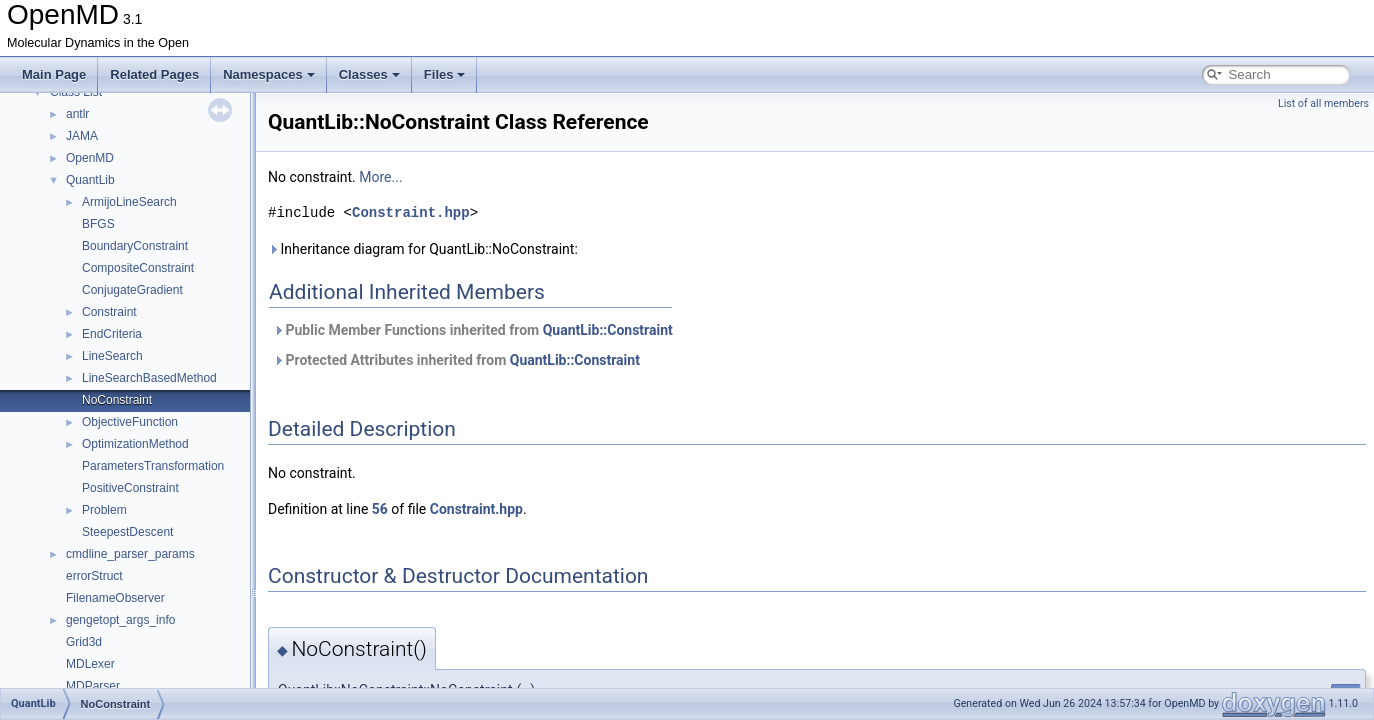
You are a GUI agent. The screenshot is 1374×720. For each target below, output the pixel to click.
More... (380, 177)
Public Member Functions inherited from (473, 330)
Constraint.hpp (411, 212)
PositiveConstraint (130, 488)
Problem (104, 510)
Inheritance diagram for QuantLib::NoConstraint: (423, 249)
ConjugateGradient (132, 290)
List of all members (1323, 103)
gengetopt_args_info (120, 620)
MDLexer (90, 664)
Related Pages (154, 74)
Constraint (109, 312)
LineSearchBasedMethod (149, 378)
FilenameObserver (115, 598)
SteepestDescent (127, 532)
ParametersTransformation (153, 466)
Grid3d (84, 642)
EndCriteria (112, 334)
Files (445, 74)
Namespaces (269, 74)
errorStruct (94, 576)
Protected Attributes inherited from (456, 360)
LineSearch (112, 356)
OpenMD (90, 158)
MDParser (93, 686)
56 (380, 509)
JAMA (82, 136)
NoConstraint (117, 400)
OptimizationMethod (135, 444)
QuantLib (90, 180)
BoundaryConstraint (135, 246)
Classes (369, 74)
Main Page (54, 74)
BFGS (98, 224)
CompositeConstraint (138, 268)
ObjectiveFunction (130, 422)
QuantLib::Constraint (608, 330)
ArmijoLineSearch (129, 202)
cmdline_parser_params (130, 554)
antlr (77, 114)
